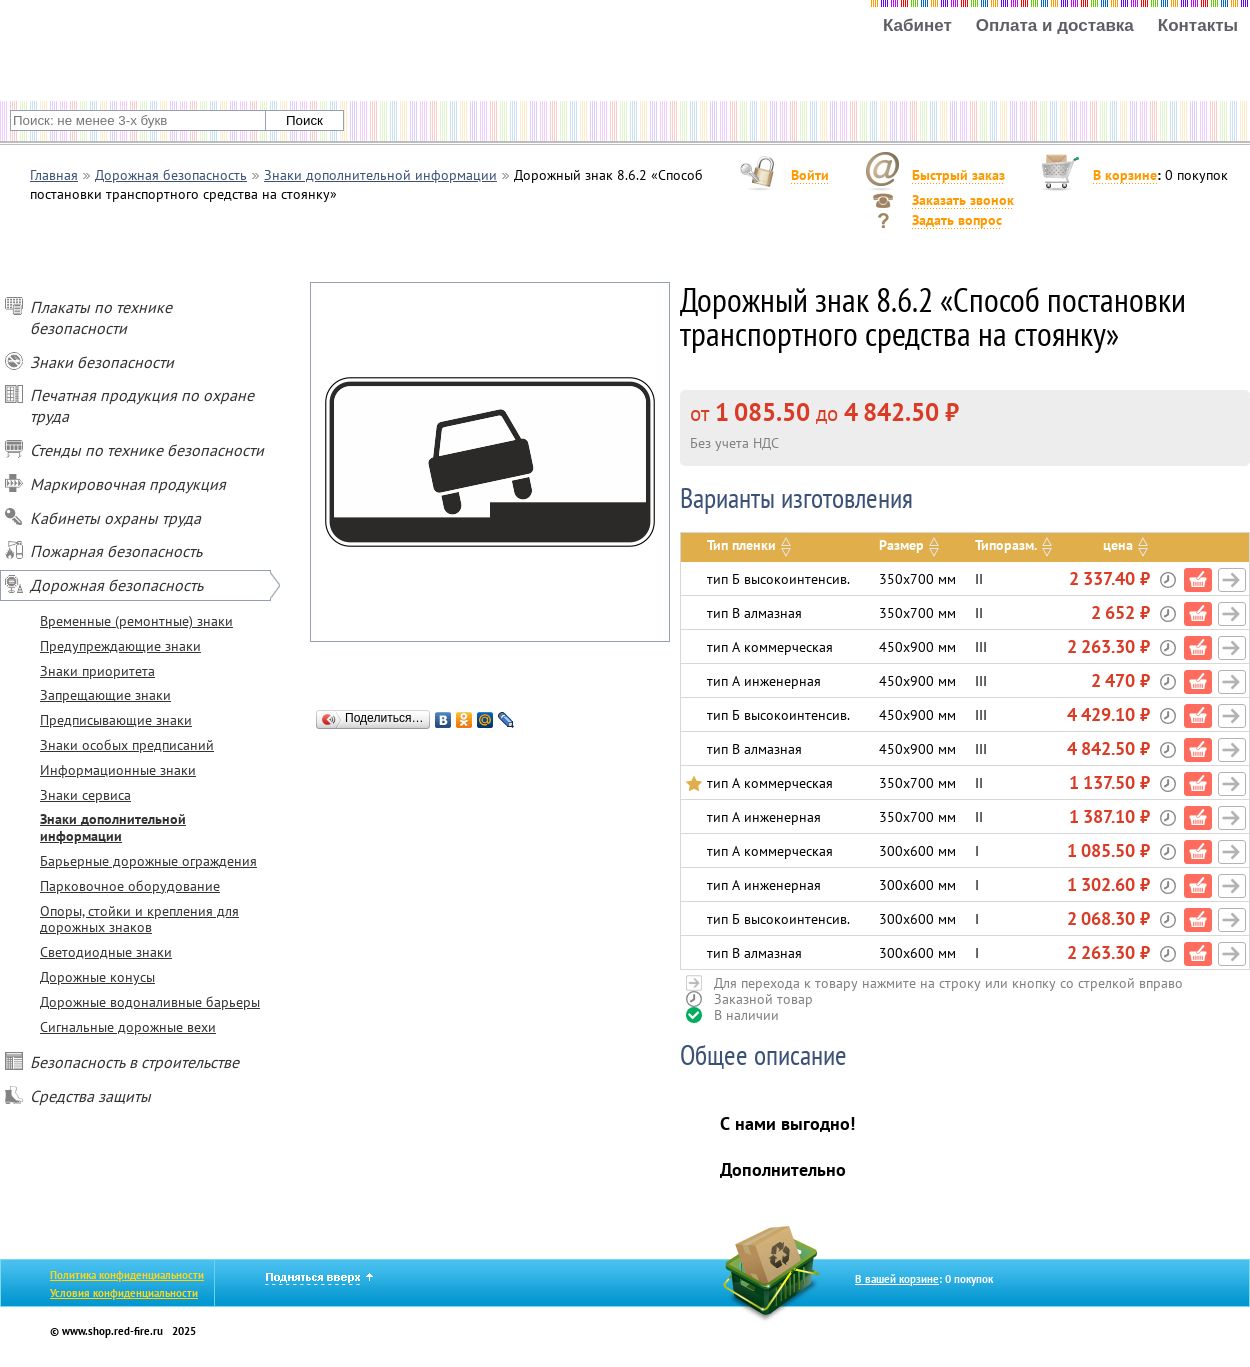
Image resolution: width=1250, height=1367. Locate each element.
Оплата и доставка (1055, 26)
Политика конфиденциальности (127, 1275)
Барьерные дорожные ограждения (148, 861)
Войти (810, 175)
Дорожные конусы (97, 977)
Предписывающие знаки (116, 720)
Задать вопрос (957, 220)
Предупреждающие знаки (120, 646)
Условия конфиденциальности (124, 1293)
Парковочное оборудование (130, 886)
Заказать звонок (963, 200)
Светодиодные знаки (106, 952)
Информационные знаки (118, 770)
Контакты (1198, 26)
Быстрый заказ (958, 175)
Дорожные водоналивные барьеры (150, 1002)
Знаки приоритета (97, 671)
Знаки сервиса (85, 795)
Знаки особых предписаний (127, 745)
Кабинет (917, 26)
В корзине (1125, 175)
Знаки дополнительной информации (113, 827)
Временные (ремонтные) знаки (136, 621)
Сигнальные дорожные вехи (128, 1027)
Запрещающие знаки (105, 695)
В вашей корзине (897, 1279)
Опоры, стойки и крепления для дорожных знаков (139, 919)
